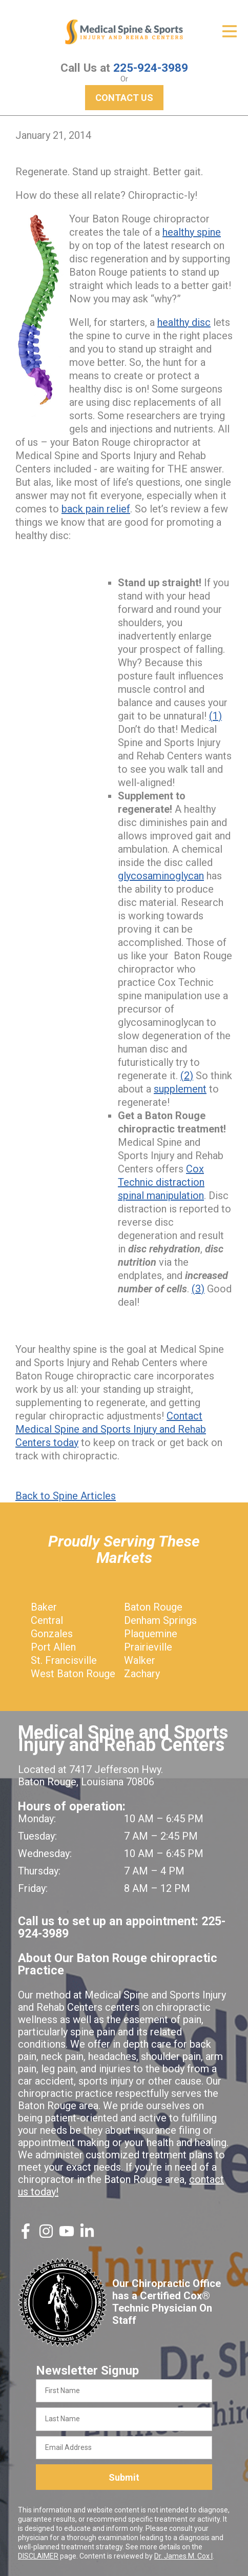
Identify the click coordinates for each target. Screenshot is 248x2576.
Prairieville (148, 1647)
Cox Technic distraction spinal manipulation (161, 1182)
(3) (198, 1289)
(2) (186, 1075)
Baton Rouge (153, 1607)
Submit (124, 2477)
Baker (44, 1607)
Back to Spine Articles (65, 1496)
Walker (139, 1660)
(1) (215, 716)
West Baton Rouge (73, 1673)
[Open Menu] (229, 31)
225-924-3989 (150, 67)
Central (47, 1620)
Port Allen (53, 1647)
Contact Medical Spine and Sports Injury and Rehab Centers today (110, 1429)
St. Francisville (64, 1660)
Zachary (142, 1673)
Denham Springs (160, 1620)
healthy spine (191, 232)
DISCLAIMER (38, 2556)
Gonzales (52, 1633)
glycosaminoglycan (161, 876)
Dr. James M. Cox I (183, 2556)
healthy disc (184, 322)
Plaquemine (150, 1633)
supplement (180, 1089)
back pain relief (95, 509)
